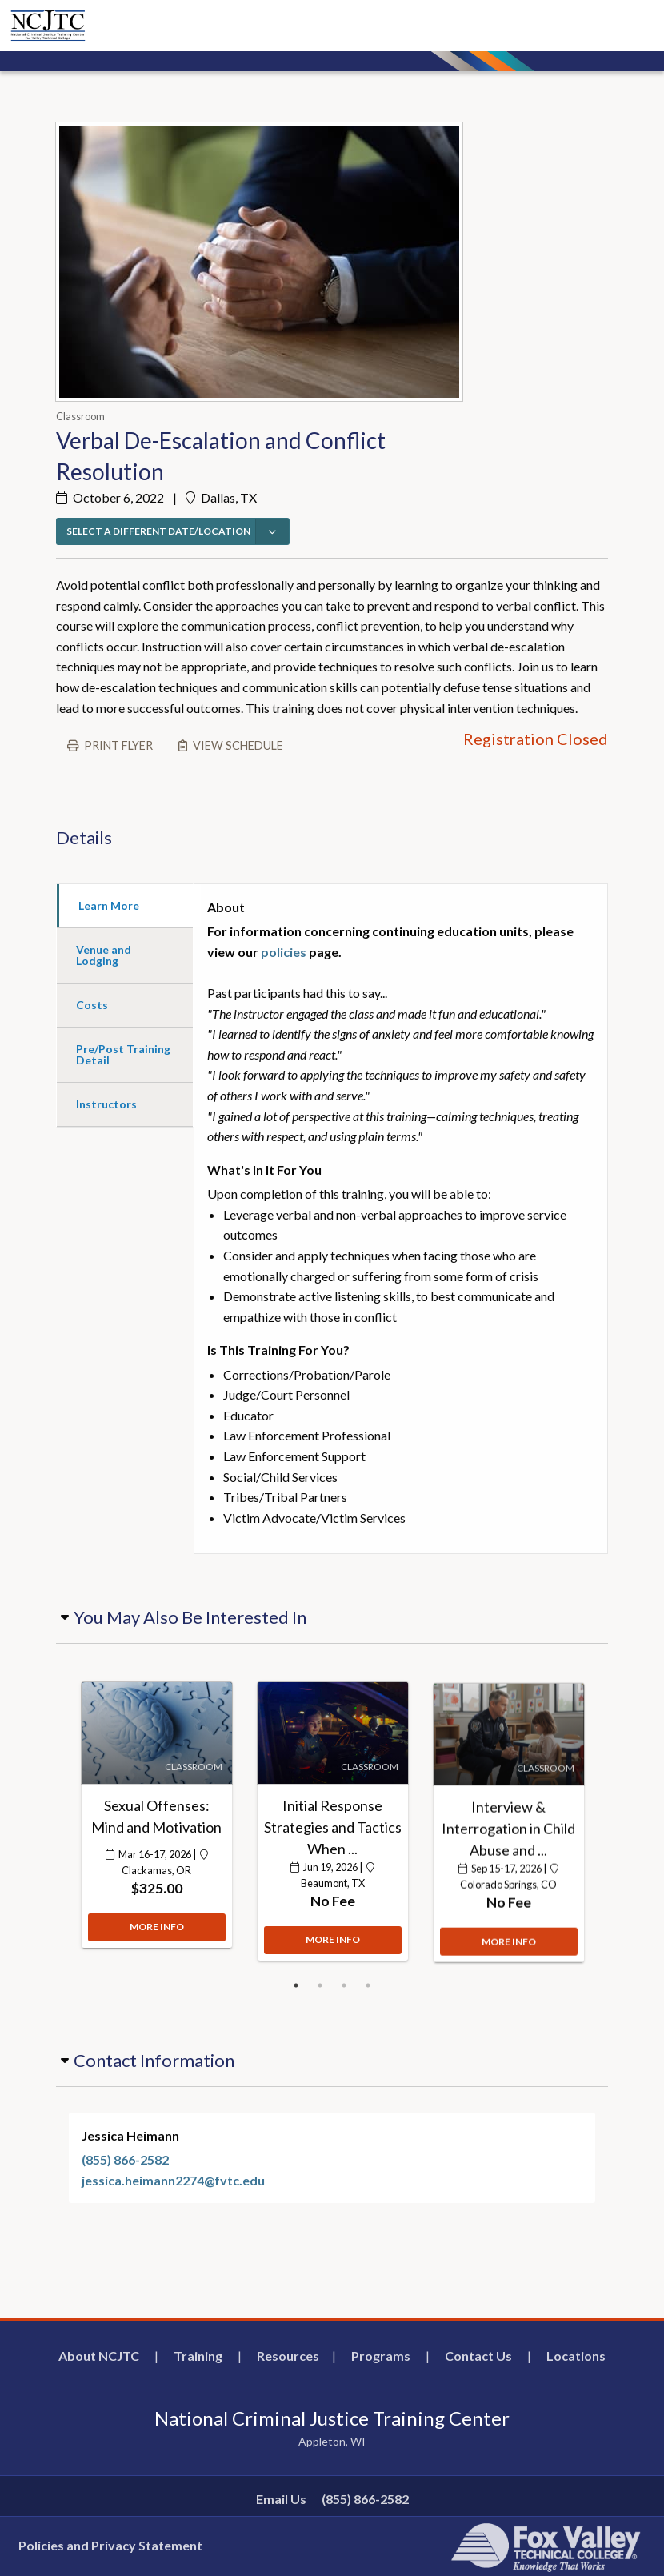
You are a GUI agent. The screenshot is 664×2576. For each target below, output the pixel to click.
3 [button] (344, 1985)
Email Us (281, 2498)
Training (198, 2355)
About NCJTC (98, 2355)
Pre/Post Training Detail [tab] (123, 1054)
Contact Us (478, 2355)
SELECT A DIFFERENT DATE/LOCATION (158, 531)
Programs (380, 2355)
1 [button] (296, 1985)
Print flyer (118, 745)
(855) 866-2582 (125, 2159)
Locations (576, 2355)
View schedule (238, 745)
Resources (288, 2355)
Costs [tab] (92, 1005)
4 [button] (368, 1985)
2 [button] (320, 1985)
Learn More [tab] (108, 905)
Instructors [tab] (106, 1104)
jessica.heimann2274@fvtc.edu (173, 2180)
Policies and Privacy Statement (110, 2545)
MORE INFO (157, 1937)
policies (283, 951)
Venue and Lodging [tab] (103, 955)
